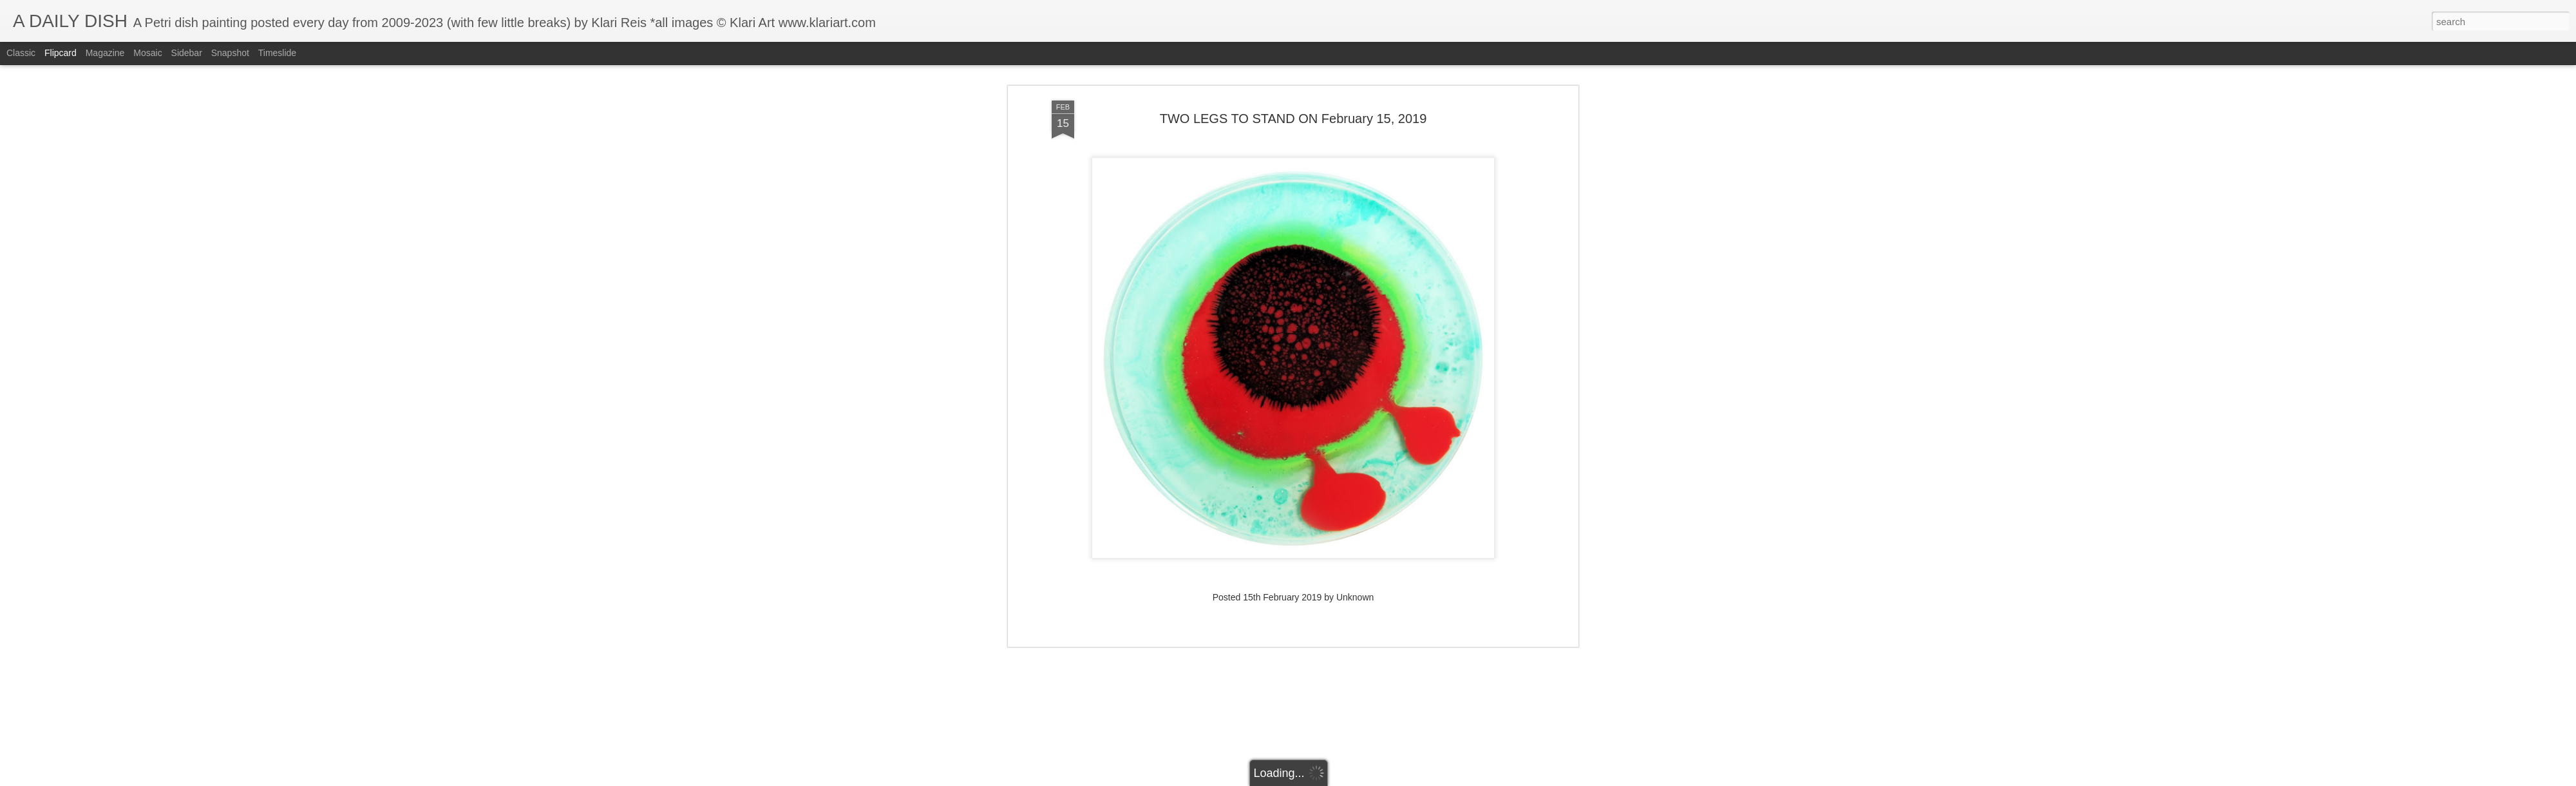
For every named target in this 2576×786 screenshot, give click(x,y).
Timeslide (277, 53)
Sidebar (186, 53)
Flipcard (60, 53)
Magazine (105, 53)
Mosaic (147, 53)
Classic (20, 53)
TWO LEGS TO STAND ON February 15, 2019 (1293, 96)
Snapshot (230, 53)
